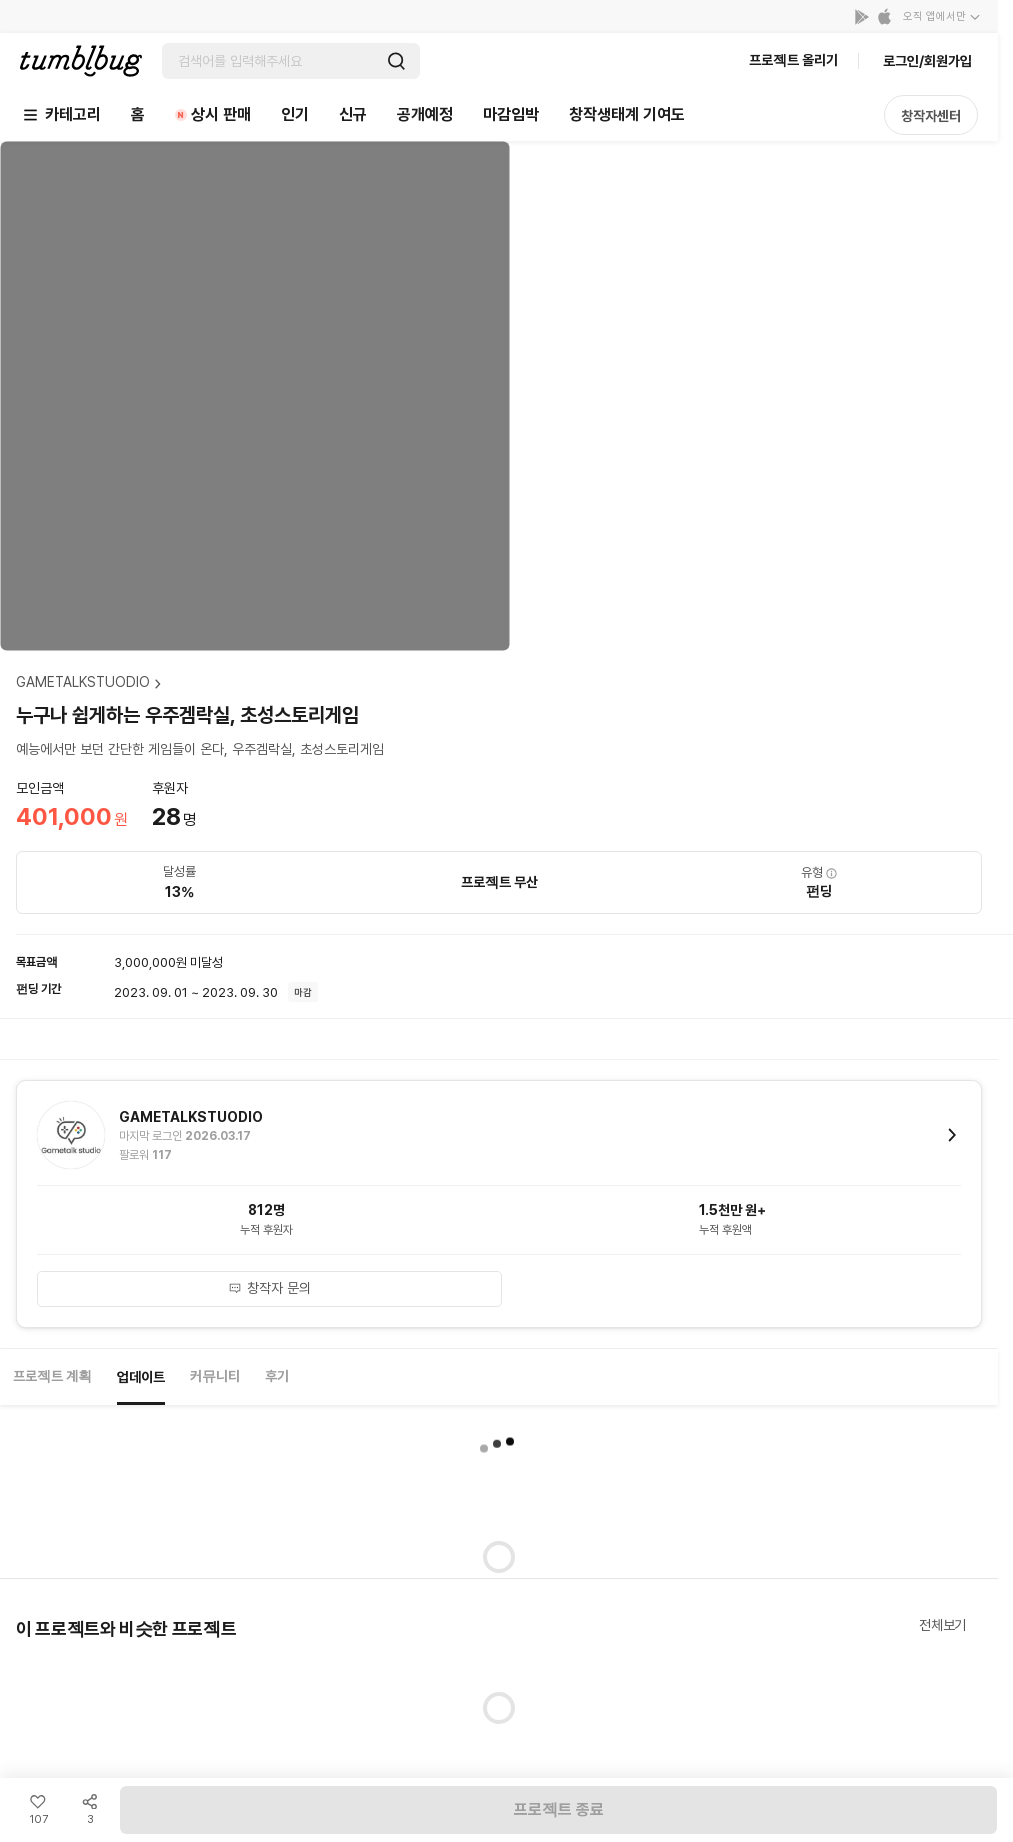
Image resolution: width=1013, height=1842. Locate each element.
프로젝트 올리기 (793, 60)
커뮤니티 (215, 1376)
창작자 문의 (269, 1288)
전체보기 (942, 1625)
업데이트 (141, 1377)
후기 (277, 1376)
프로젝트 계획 (52, 1376)
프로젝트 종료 (559, 1809)
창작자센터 (931, 116)
